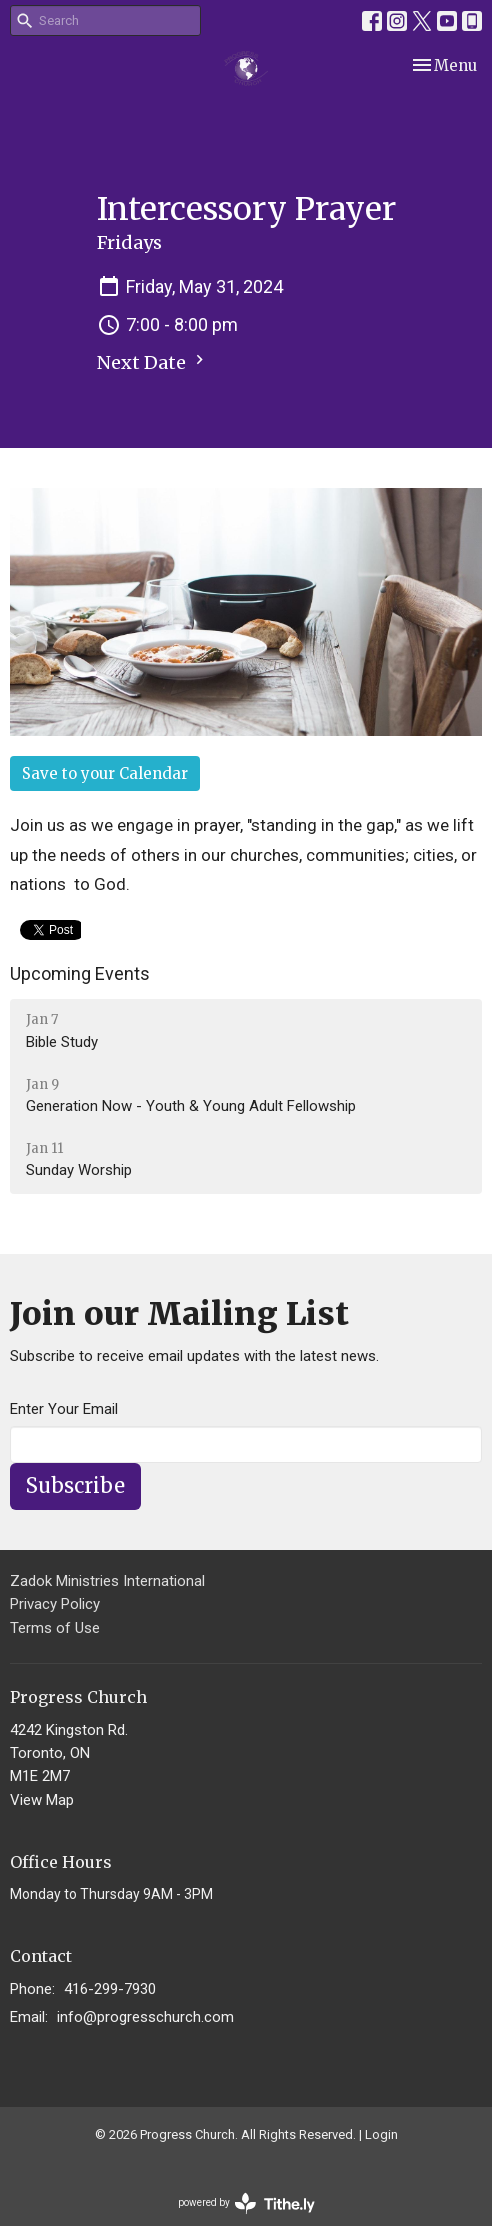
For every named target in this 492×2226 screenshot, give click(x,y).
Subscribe (75, 1485)
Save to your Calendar (105, 773)
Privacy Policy (55, 1604)
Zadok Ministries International (107, 1581)
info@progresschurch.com (145, 2017)
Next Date (153, 362)
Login (381, 2134)
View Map (42, 1800)
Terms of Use (55, 1628)
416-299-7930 (110, 1989)
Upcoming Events (80, 973)
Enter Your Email (64, 1409)
